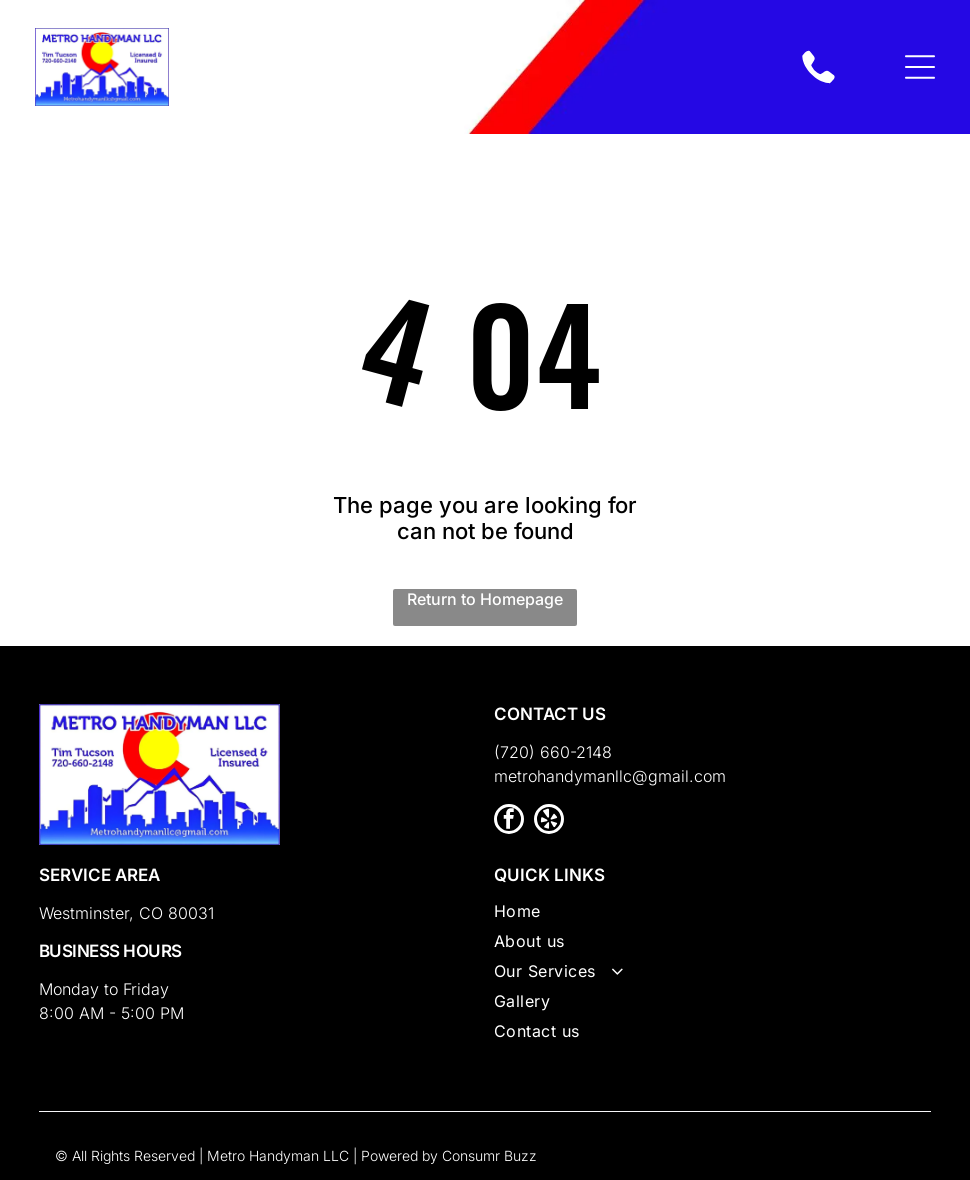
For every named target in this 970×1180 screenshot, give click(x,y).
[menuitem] (712, 916)
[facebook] (509, 821)
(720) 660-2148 (553, 752)
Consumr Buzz (489, 1155)
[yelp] (549, 821)
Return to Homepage (485, 599)
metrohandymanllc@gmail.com (610, 776)
